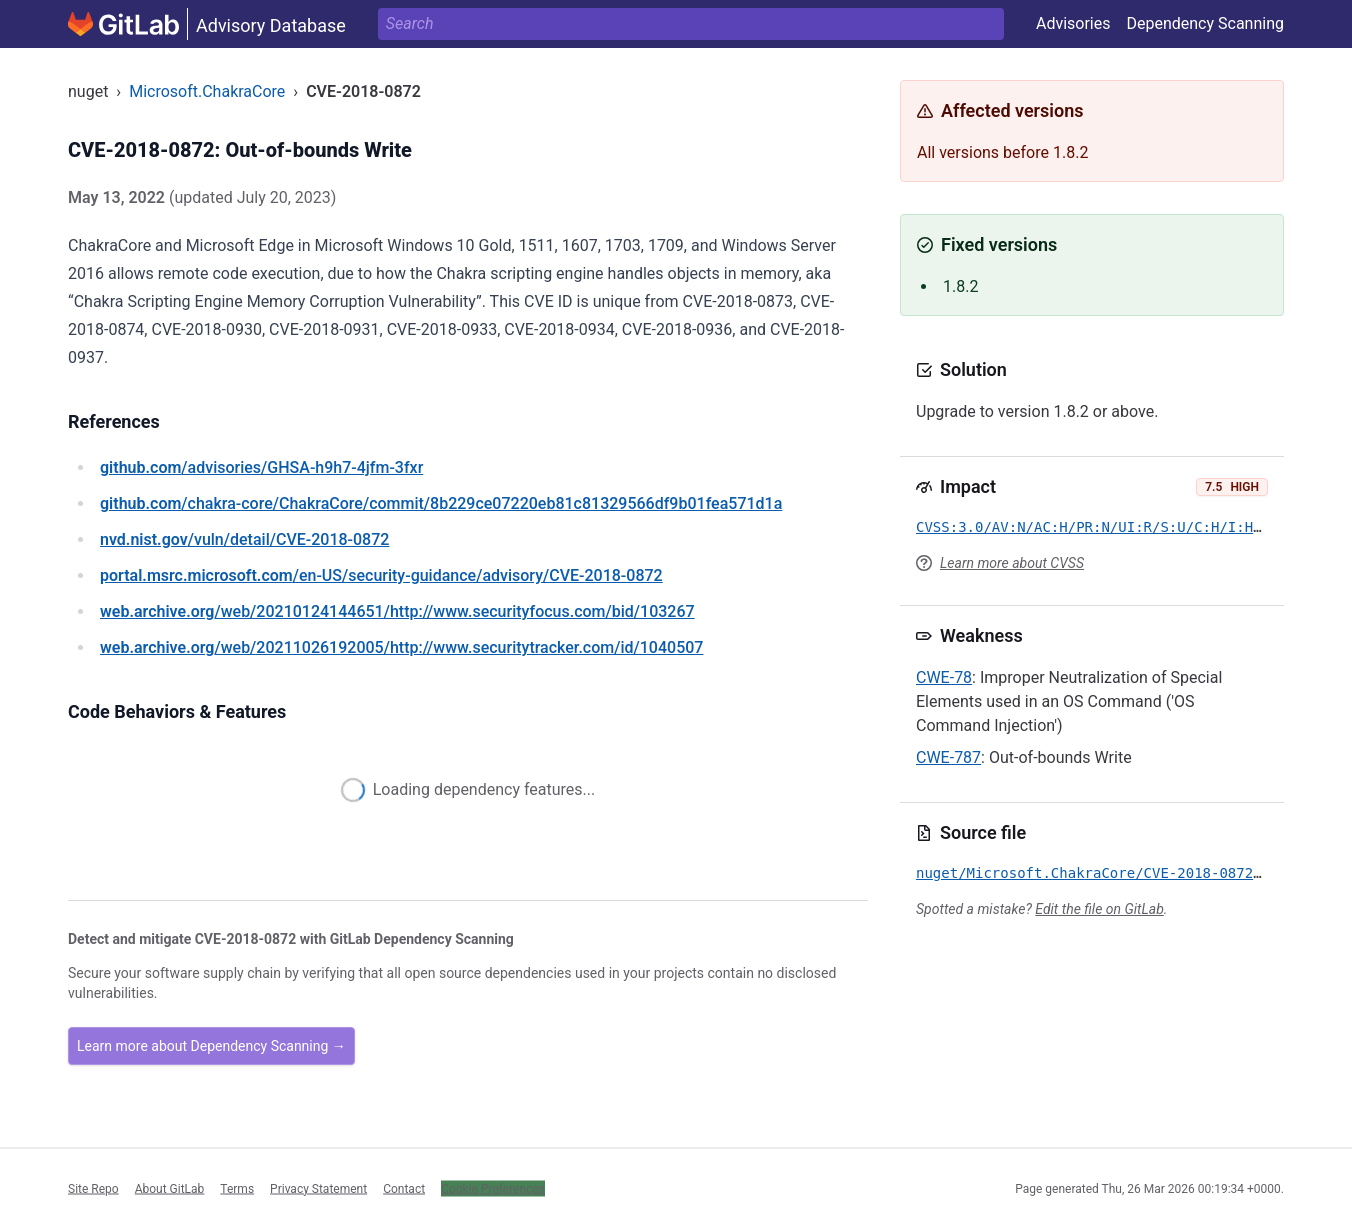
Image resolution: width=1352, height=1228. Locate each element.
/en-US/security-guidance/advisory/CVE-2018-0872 (381, 575)
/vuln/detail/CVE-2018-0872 (244, 539)
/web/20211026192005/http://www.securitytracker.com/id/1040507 (401, 647)
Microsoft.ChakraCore (207, 91)
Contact (404, 1188)
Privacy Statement (318, 1188)
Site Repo (93, 1188)
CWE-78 (944, 677)
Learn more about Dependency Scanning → (211, 1046)
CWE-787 (948, 757)
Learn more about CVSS (1012, 563)
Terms (237, 1188)
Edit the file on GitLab (1099, 909)
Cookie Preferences (493, 1188)
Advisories (1073, 23)
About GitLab (170, 1188)
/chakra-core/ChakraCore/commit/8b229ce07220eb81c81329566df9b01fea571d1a (441, 503)
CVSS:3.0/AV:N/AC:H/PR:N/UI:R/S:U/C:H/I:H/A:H (1101, 527)
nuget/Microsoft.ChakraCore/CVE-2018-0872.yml (1101, 873)
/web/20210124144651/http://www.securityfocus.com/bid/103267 (397, 611)
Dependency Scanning (1205, 23)
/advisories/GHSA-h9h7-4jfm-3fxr (261, 467)
